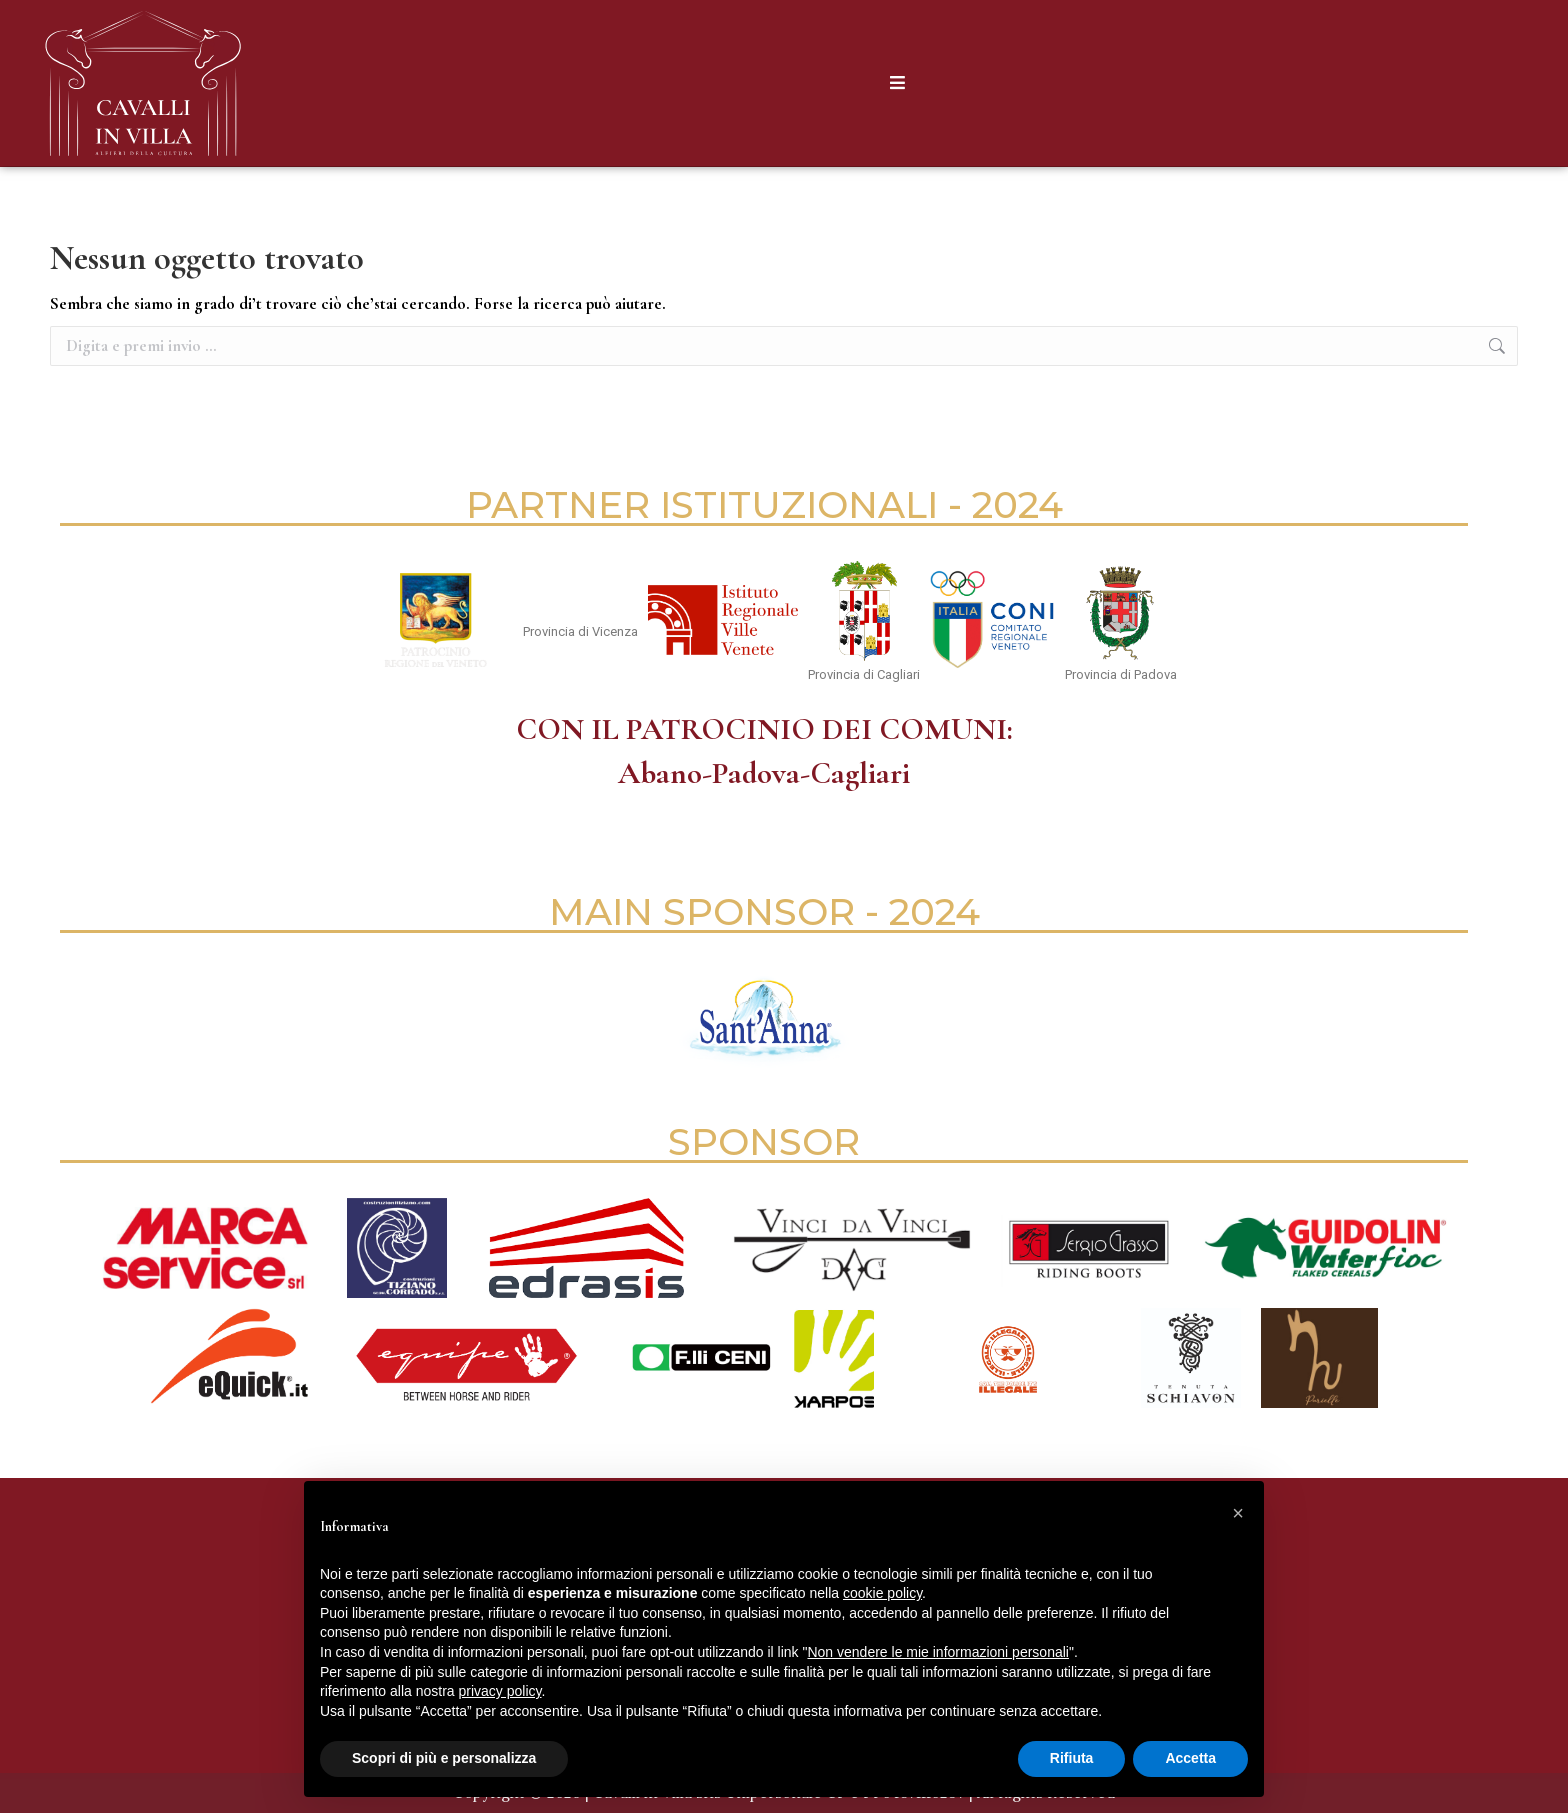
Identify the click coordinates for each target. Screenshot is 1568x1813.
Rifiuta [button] (1072, 1758)
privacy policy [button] (500, 1691)
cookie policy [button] (882, 1593)
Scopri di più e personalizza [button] (444, 1758)
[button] (1238, 1513)
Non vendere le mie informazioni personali (937, 1652)
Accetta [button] (1190, 1758)
